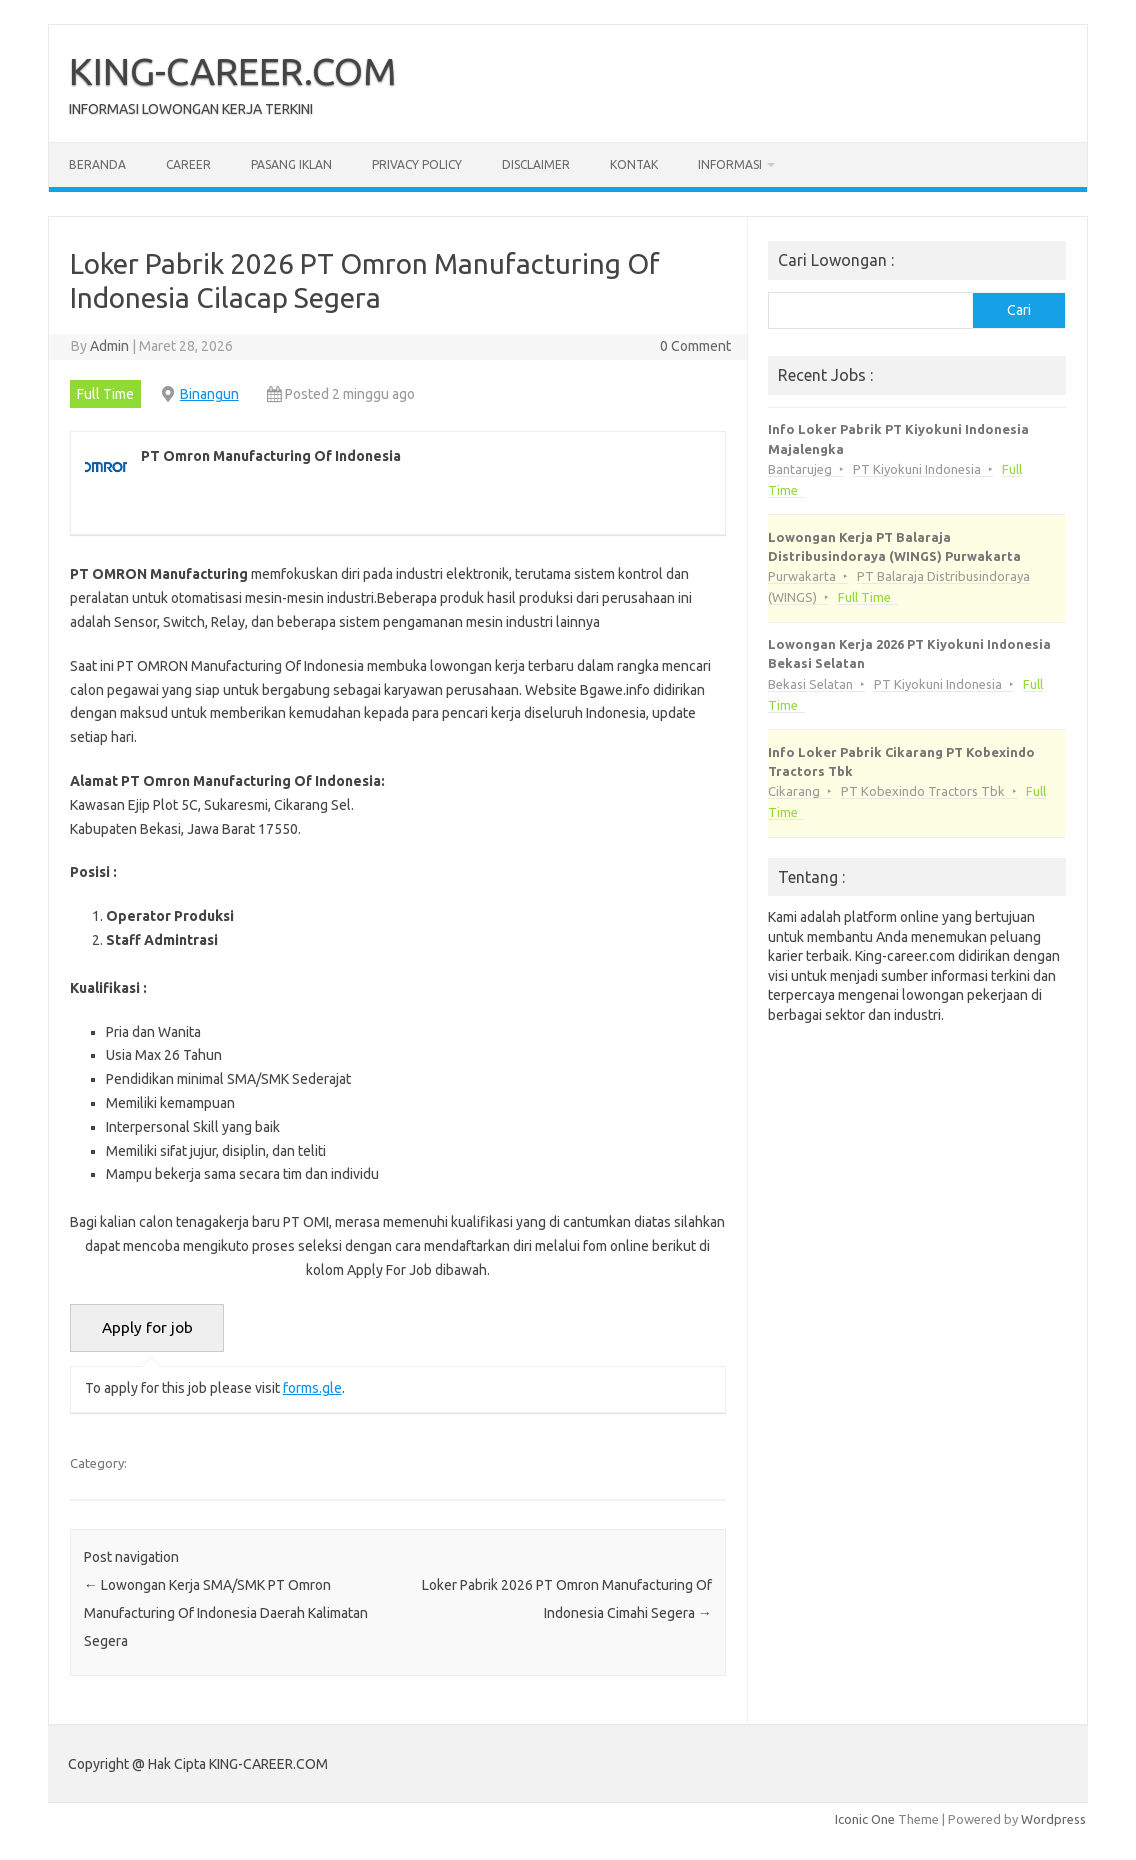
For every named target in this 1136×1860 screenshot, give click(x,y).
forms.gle (312, 1388)
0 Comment (695, 346)
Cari (1019, 310)
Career (188, 164)
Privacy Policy (417, 164)
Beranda (97, 164)
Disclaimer (536, 164)
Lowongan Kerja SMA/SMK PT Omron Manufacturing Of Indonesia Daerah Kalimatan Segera (226, 1613)
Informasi (730, 164)
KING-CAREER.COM (233, 71)
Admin (109, 346)
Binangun (209, 394)
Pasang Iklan (291, 164)
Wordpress (1053, 1819)
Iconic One (865, 1819)
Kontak (634, 164)
